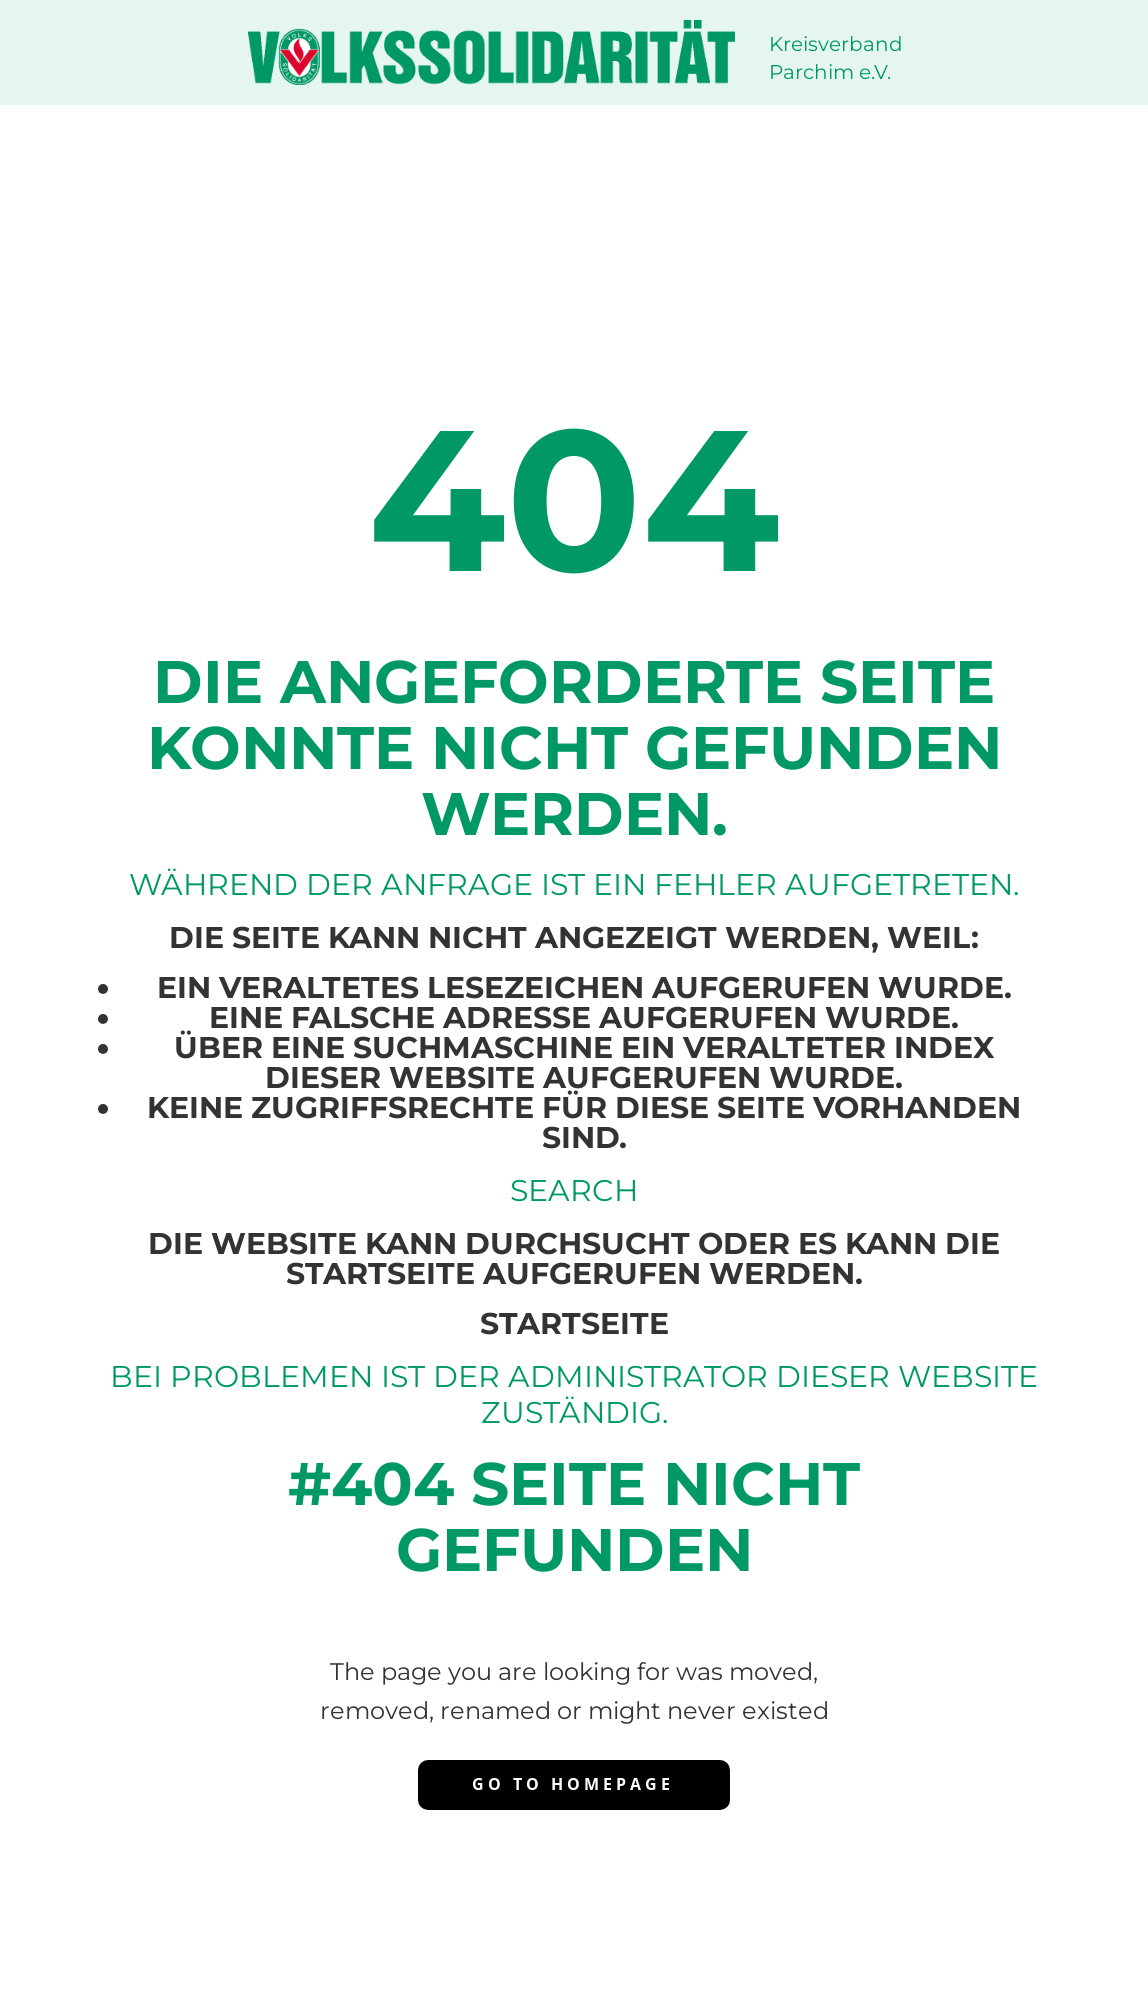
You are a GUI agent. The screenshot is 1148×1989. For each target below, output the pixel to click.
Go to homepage (573, 1784)
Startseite (574, 1323)
